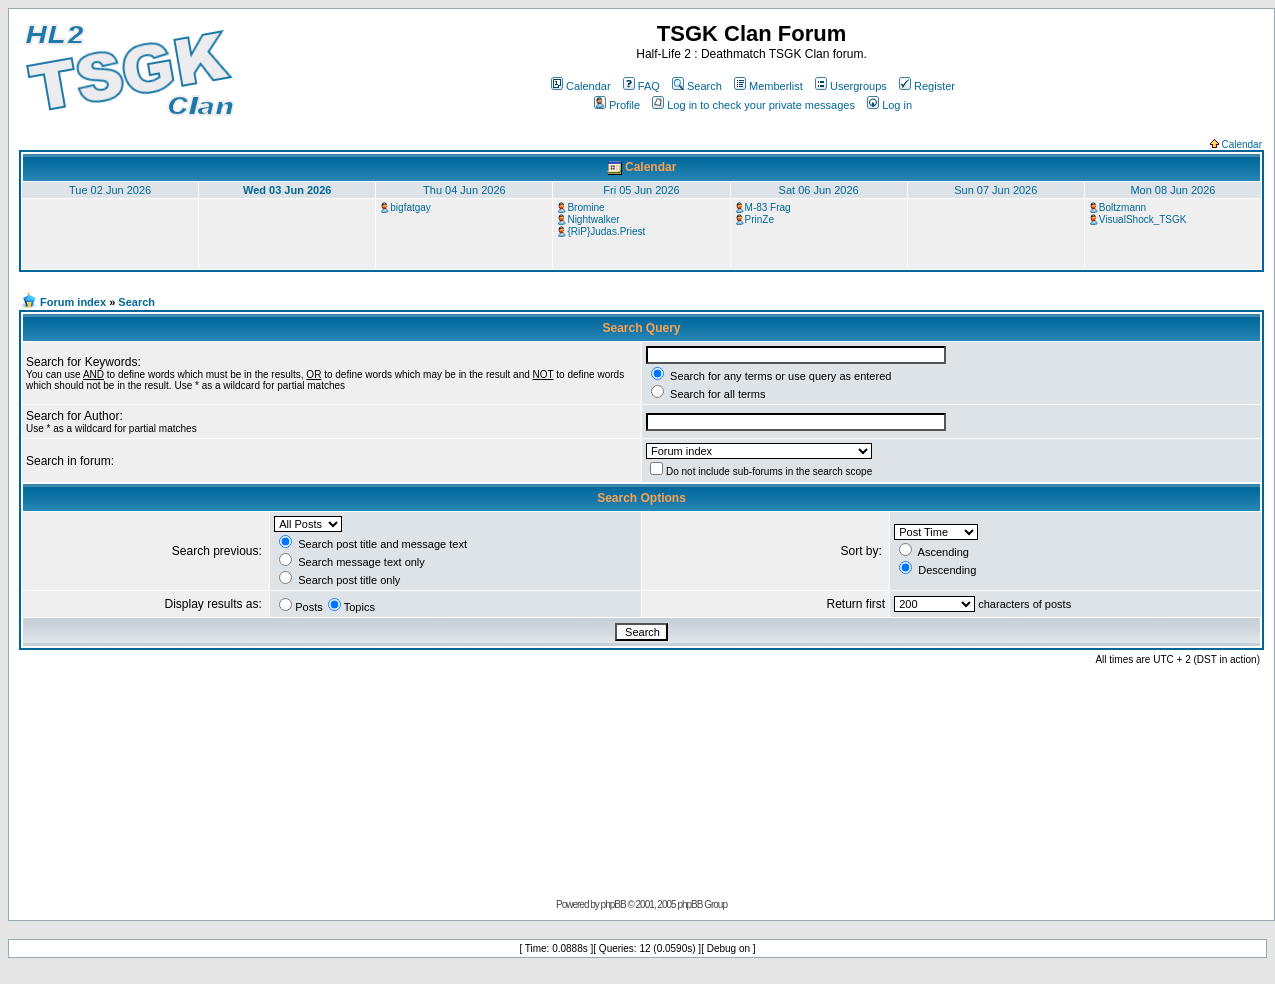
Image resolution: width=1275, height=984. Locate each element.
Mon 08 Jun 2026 (1172, 190)
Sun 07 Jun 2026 (995, 190)
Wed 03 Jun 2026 (287, 190)
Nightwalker (593, 219)
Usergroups (851, 86)
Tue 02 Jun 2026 (110, 190)
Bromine (585, 207)
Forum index (73, 302)
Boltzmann (1122, 207)
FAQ (641, 86)
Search (697, 86)
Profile (617, 105)
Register (927, 86)
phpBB (613, 904)
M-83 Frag (768, 207)
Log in (889, 105)
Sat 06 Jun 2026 (819, 190)
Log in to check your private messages (753, 105)
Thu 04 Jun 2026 (464, 190)
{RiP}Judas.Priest (606, 231)
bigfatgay (410, 207)
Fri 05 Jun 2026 (641, 190)
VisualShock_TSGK (1143, 219)
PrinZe (759, 219)
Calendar (581, 86)
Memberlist (768, 86)
